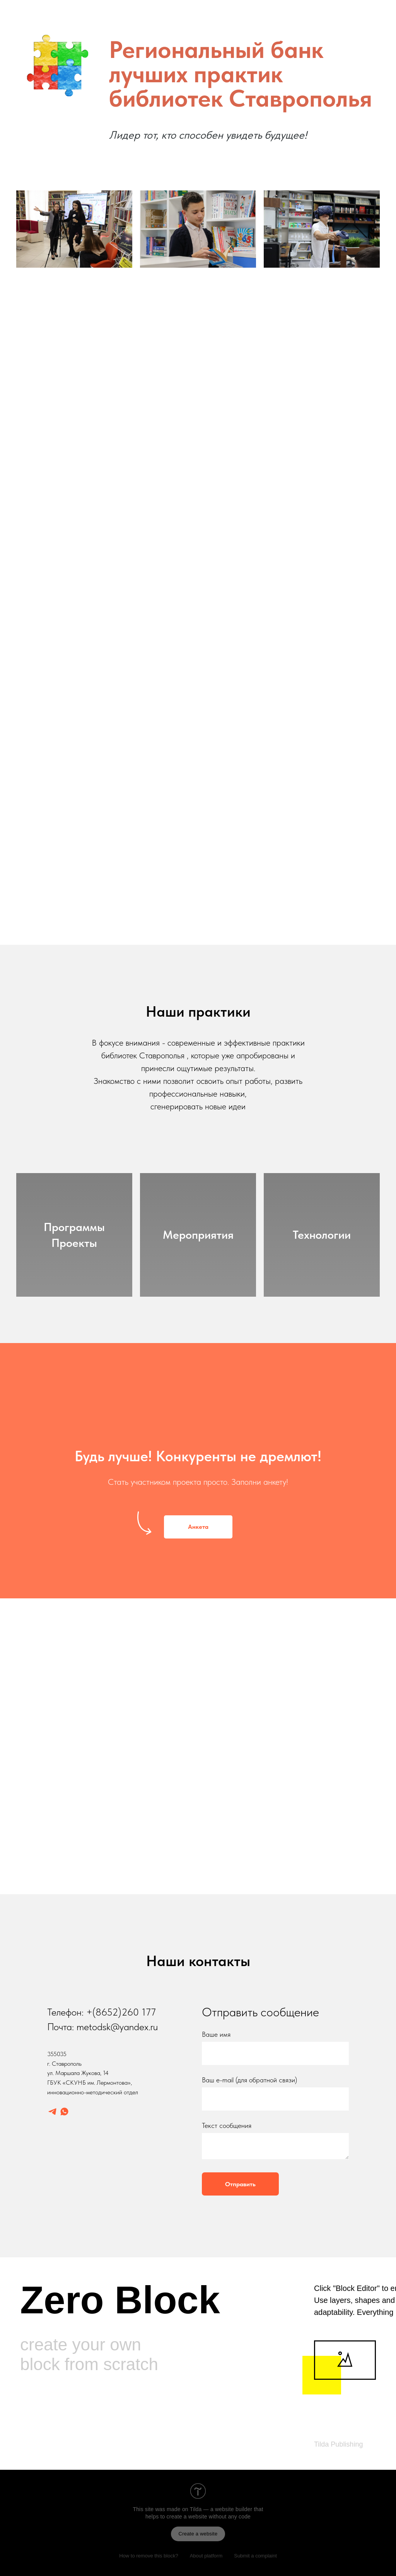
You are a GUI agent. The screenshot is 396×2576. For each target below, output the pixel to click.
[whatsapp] (64, 2111)
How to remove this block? (148, 2556)
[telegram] (52, 2111)
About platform (206, 2556)
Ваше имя (216, 2034)
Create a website (198, 2534)
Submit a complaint (255, 2556)
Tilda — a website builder (221, 2509)
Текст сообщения (226, 2125)
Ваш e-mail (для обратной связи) (249, 2080)
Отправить (240, 2184)
